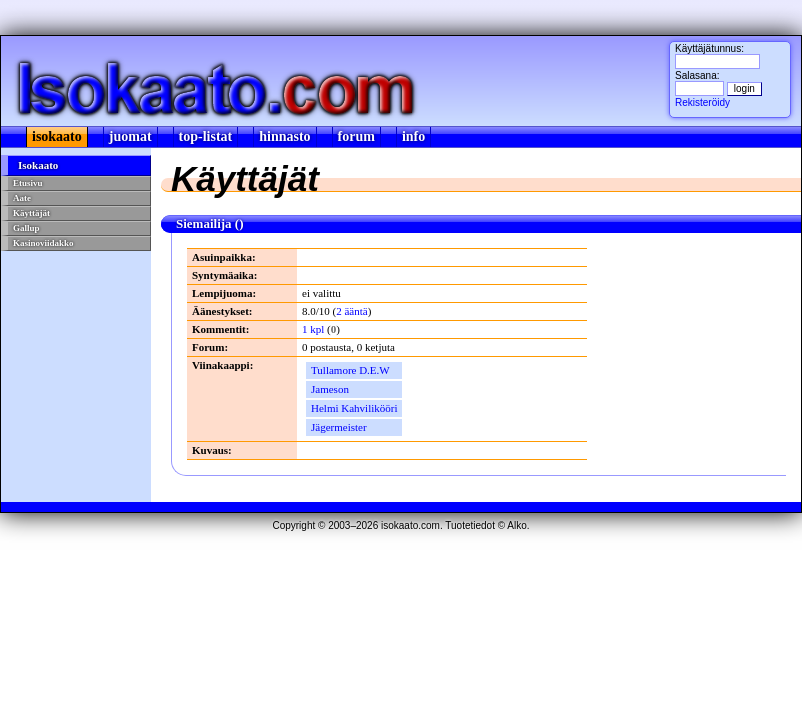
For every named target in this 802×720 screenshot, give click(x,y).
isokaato (57, 136)
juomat (130, 136)
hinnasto (284, 136)
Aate (22, 198)
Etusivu (28, 183)
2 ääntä (351, 311)
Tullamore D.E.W (350, 370)
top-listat (206, 136)
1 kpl (313, 329)
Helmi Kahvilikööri (354, 408)
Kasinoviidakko (43, 243)
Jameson (330, 389)
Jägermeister (339, 427)
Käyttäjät (31, 213)
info (413, 136)
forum (356, 136)
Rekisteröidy (702, 102)
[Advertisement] (76, 323)
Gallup (26, 228)
